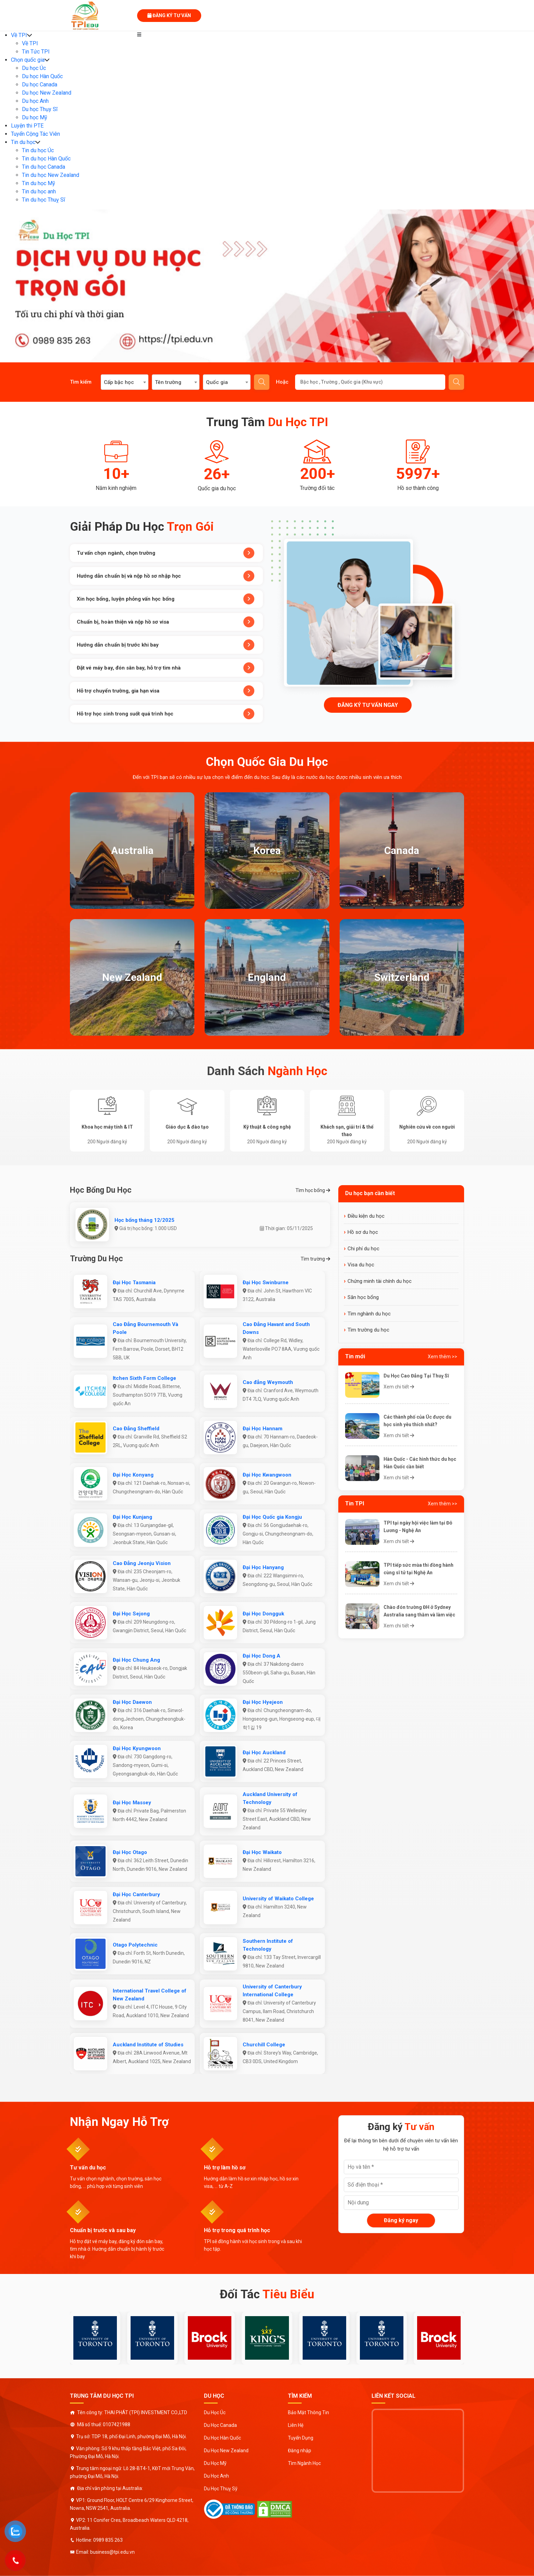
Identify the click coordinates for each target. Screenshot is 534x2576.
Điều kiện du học (366, 1216)
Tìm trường (315, 1259)
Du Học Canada (220, 2425)
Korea (267, 850)
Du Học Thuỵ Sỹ (221, 2488)
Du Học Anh (216, 2476)
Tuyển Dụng (300, 2438)
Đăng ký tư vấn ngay (368, 705)
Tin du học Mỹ (38, 183)
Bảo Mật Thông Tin (308, 2412)
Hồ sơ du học (363, 1232)
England (267, 977)
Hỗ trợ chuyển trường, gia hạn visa (165, 690)
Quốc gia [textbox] (217, 382)
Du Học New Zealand (226, 2450)
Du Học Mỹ (215, 2463)
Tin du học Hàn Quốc (46, 158)
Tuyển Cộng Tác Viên (35, 134)
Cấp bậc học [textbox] (119, 382)
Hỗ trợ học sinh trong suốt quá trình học (165, 713)
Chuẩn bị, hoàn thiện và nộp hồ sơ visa (165, 621)
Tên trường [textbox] (168, 382)
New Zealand (132, 977)
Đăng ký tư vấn (169, 15)
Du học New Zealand (46, 92)
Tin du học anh (39, 191)
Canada (401, 850)
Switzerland (401, 977)
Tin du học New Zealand (50, 175)
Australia (132, 850)
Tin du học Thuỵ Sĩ (43, 199)
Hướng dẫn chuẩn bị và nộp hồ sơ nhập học (165, 575)
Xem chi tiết (399, 1386)
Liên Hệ (295, 2425)
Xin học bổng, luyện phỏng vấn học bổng (165, 598)
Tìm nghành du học (369, 1314)
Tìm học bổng (312, 1190)
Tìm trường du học (368, 1330)
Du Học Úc (215, 2412)
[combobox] (124, 382)
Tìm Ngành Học (304, 2463)
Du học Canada (39, 84)
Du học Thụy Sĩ (40, 109)
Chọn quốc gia (28, 60)
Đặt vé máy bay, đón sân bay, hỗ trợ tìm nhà (165, 667)
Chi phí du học (363, 1248)
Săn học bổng (363, 1297)
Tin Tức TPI (36, 51)
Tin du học (23, 142)
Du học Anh (35, 101)
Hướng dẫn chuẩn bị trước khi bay (165, 644)
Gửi (456, 381)
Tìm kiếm (261, 381)
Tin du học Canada (43, 167)
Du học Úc (34, 68)
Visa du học (361, 1265)
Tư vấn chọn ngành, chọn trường (165, 552)
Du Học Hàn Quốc (222, 2438)
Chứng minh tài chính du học (380, 1281)
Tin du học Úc (38, 150)
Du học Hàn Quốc (42, 76)
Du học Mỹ (34, 117)
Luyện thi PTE (27, 125)
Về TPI (19, 35)
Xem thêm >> (442, 1356)
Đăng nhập (299, 2450)
